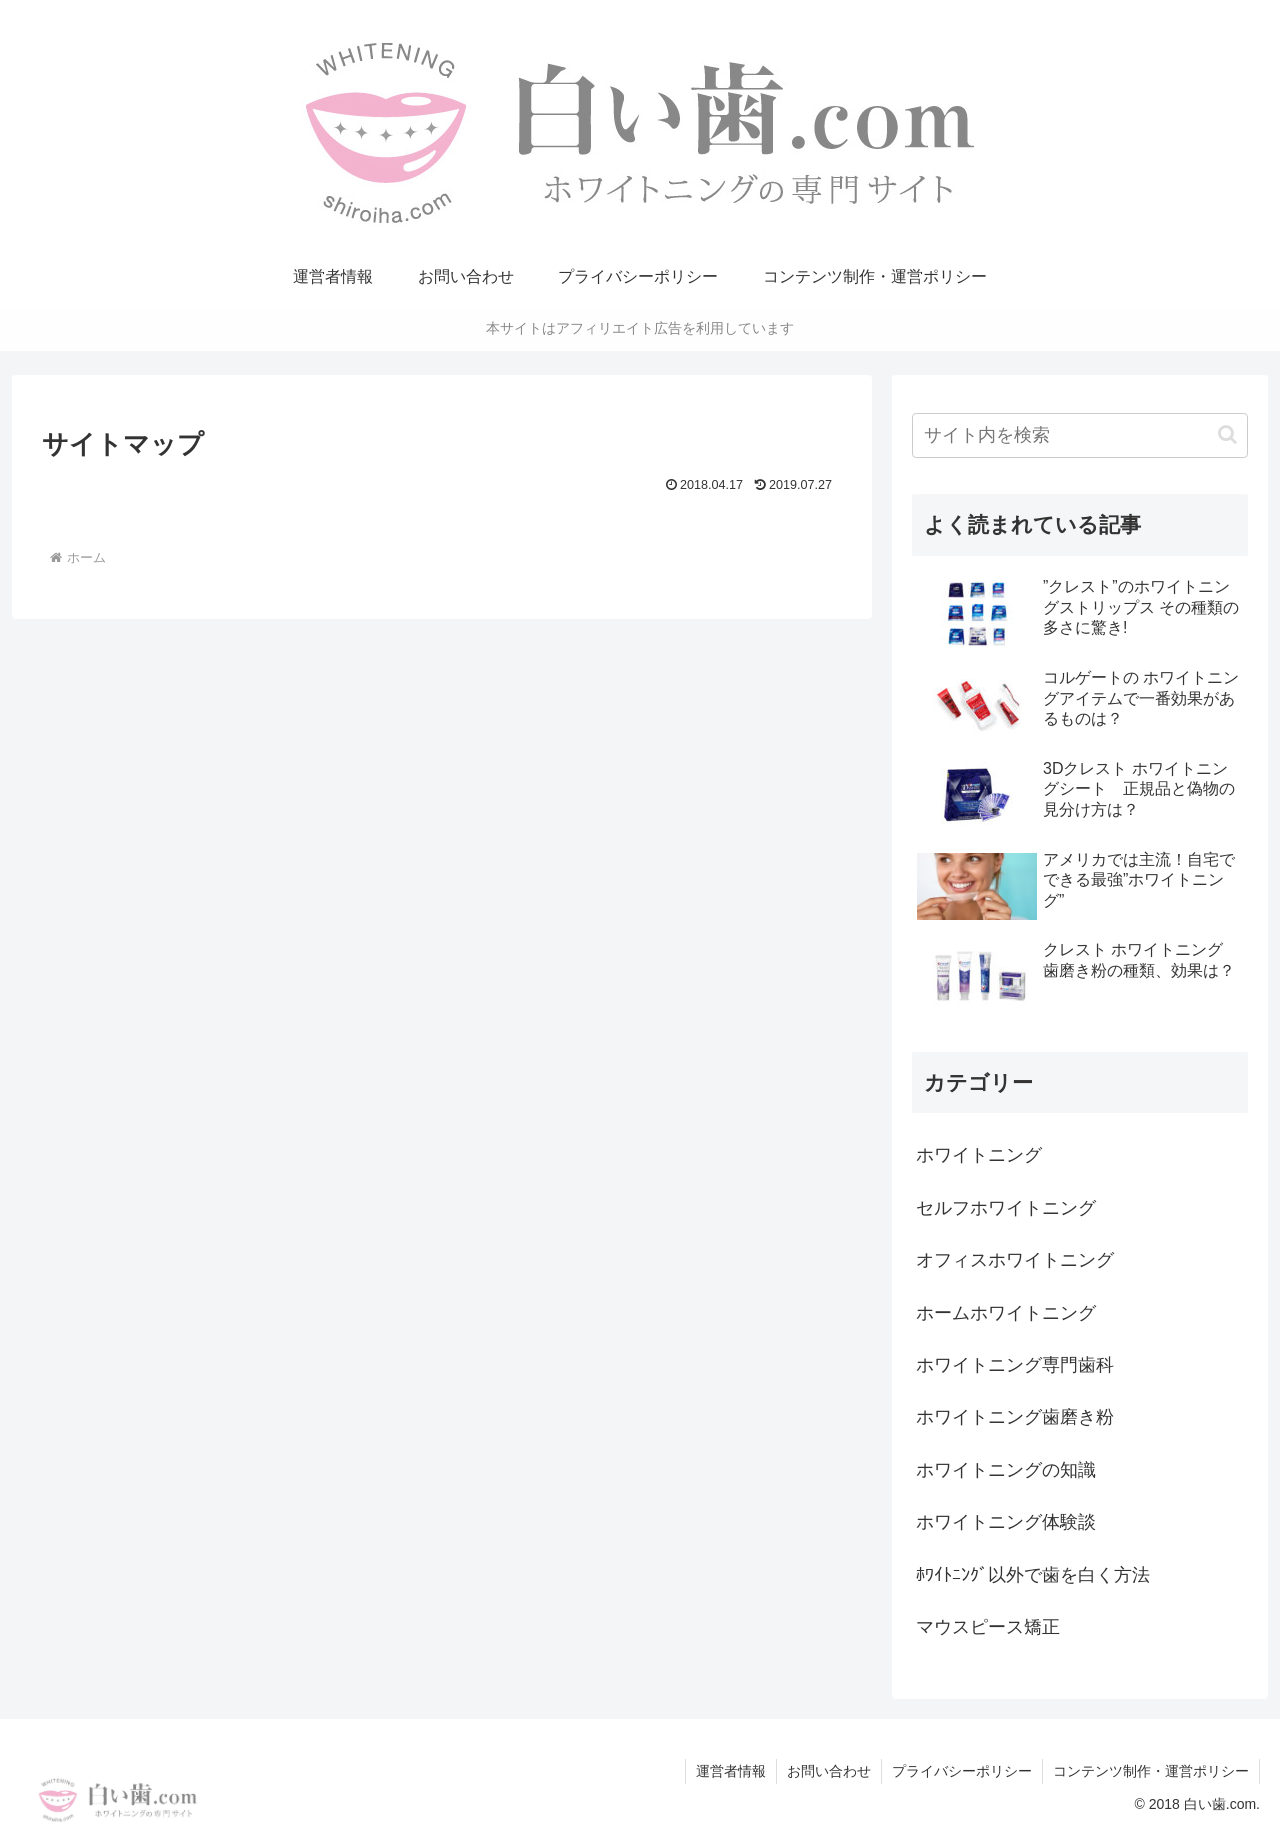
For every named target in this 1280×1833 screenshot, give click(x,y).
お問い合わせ (829, 1771)
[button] (1227, 434)
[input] (1080, 435)
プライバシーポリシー (962, 1771)
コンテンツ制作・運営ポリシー (1151, 1771)
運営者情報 (731, 1771)
